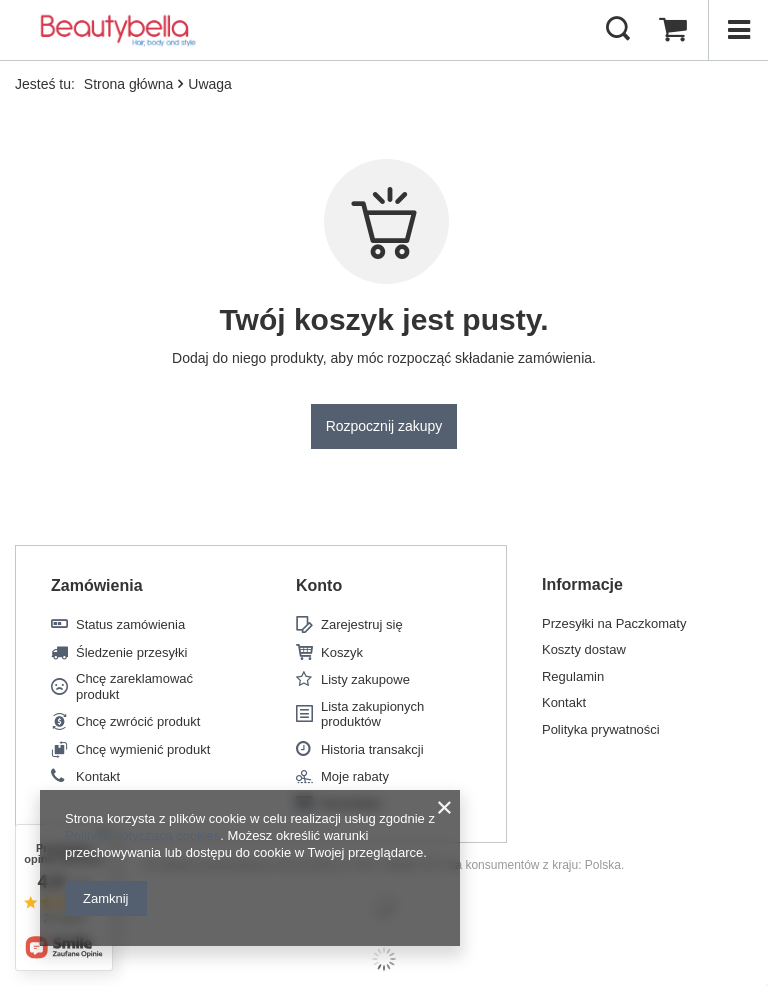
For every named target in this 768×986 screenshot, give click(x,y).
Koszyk (342, 652)
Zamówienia (97, 585)
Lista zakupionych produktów (372, 714)
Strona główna (129, 84)
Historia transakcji (372, 749)
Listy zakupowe (365, 679)
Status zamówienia (130, 624)
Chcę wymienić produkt (143, 749)
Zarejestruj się (362, 624)
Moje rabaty (355, 776)
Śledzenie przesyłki (131, 652)
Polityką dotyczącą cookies (142, 835)
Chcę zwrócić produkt (138, 721)
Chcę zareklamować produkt (134, 686)
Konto (319, 585)
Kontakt (98, 776)
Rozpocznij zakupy (384, 426)
